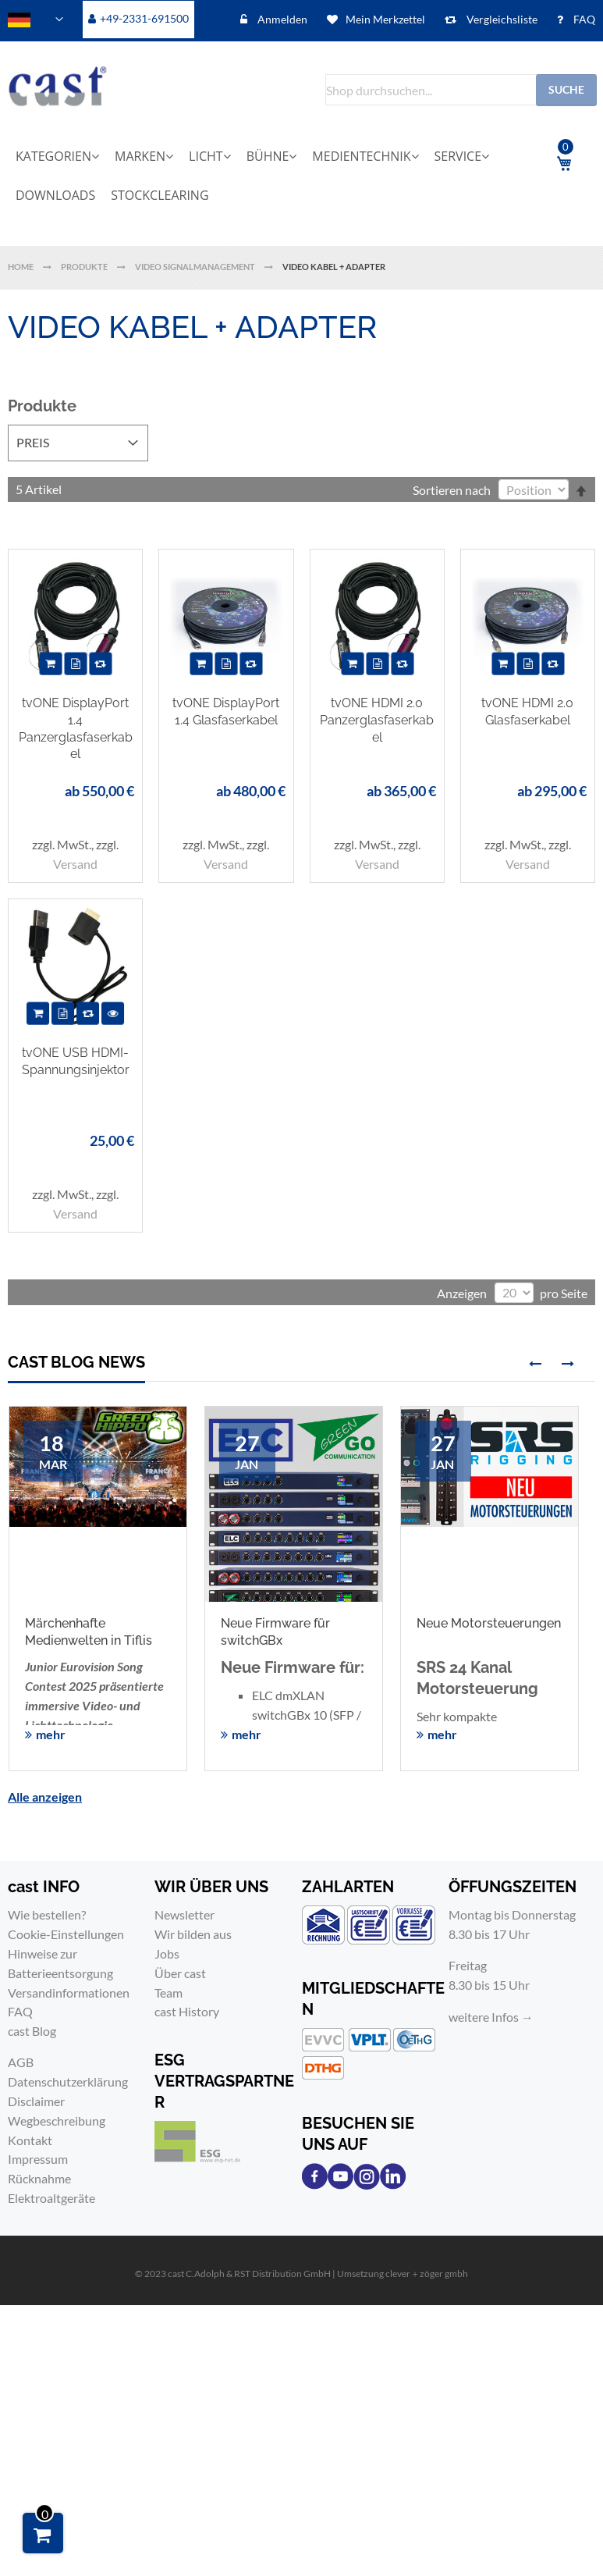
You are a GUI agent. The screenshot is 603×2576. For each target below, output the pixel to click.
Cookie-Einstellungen (66, 1934)
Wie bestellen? (47, 1914)
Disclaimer (36, 2101)
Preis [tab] (32, 442)
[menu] (258, 176)
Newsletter (184, 1914)
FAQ (583, 19)
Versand (75, 863)
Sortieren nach (452, 489)
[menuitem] (62, 156)
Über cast (180, 1973)
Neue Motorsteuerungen (489, 1623)
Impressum (38, 2158)
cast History (186, 2011)
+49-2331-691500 (144, 18)
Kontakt (30, 2140)
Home (21, 267)
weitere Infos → (491, 2016)
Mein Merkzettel (385, 19)
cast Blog (32, 2030)
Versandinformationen (68, 1992)
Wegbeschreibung (56, 2120)
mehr (51, 1734)
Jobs (166, 1953)
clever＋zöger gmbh (426, 2273)
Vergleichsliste (500, 19)
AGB (21, 2062)
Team (168, 1992)
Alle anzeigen (45, 1796)
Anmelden (281, 19)
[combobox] (461, 89)
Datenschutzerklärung (68, 2081)
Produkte (85, 267)
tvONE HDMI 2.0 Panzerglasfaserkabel (377, 720)
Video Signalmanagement (196, 267)
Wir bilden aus (193, 1934)
